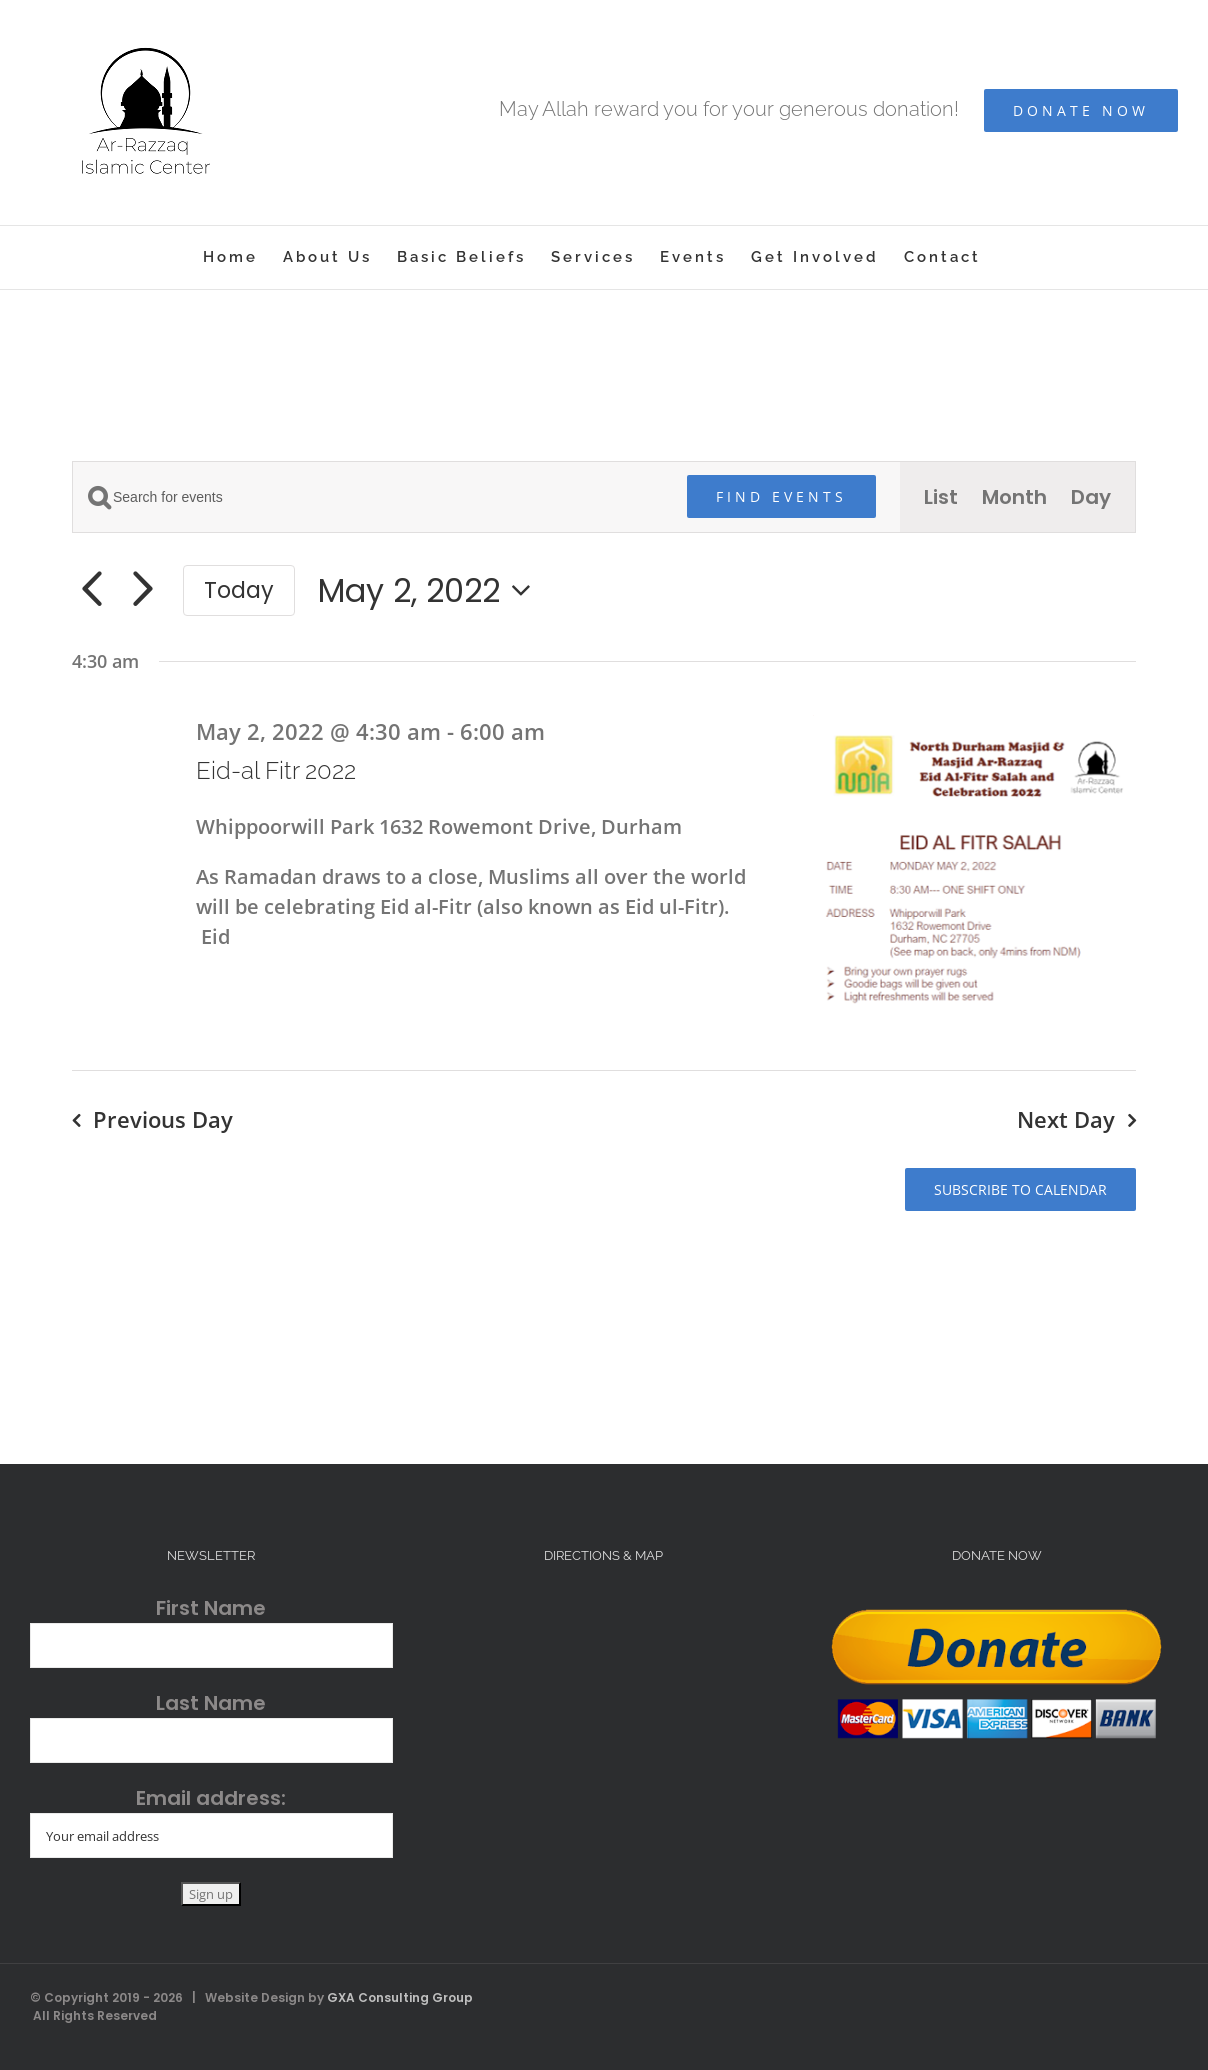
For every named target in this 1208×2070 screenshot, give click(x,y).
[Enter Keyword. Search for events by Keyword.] (368, 497)
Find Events (781, 496)
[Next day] (142, 590)
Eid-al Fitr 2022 (276, 770)
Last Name (211, 1703)
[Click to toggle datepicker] (430, 590)
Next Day (1066, 1119)
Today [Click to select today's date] (239, 590)
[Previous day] (91, 590)
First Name (211, 1608)
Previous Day (163, 1119)
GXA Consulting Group (400, 1997)
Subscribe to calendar (1020, 1189)
